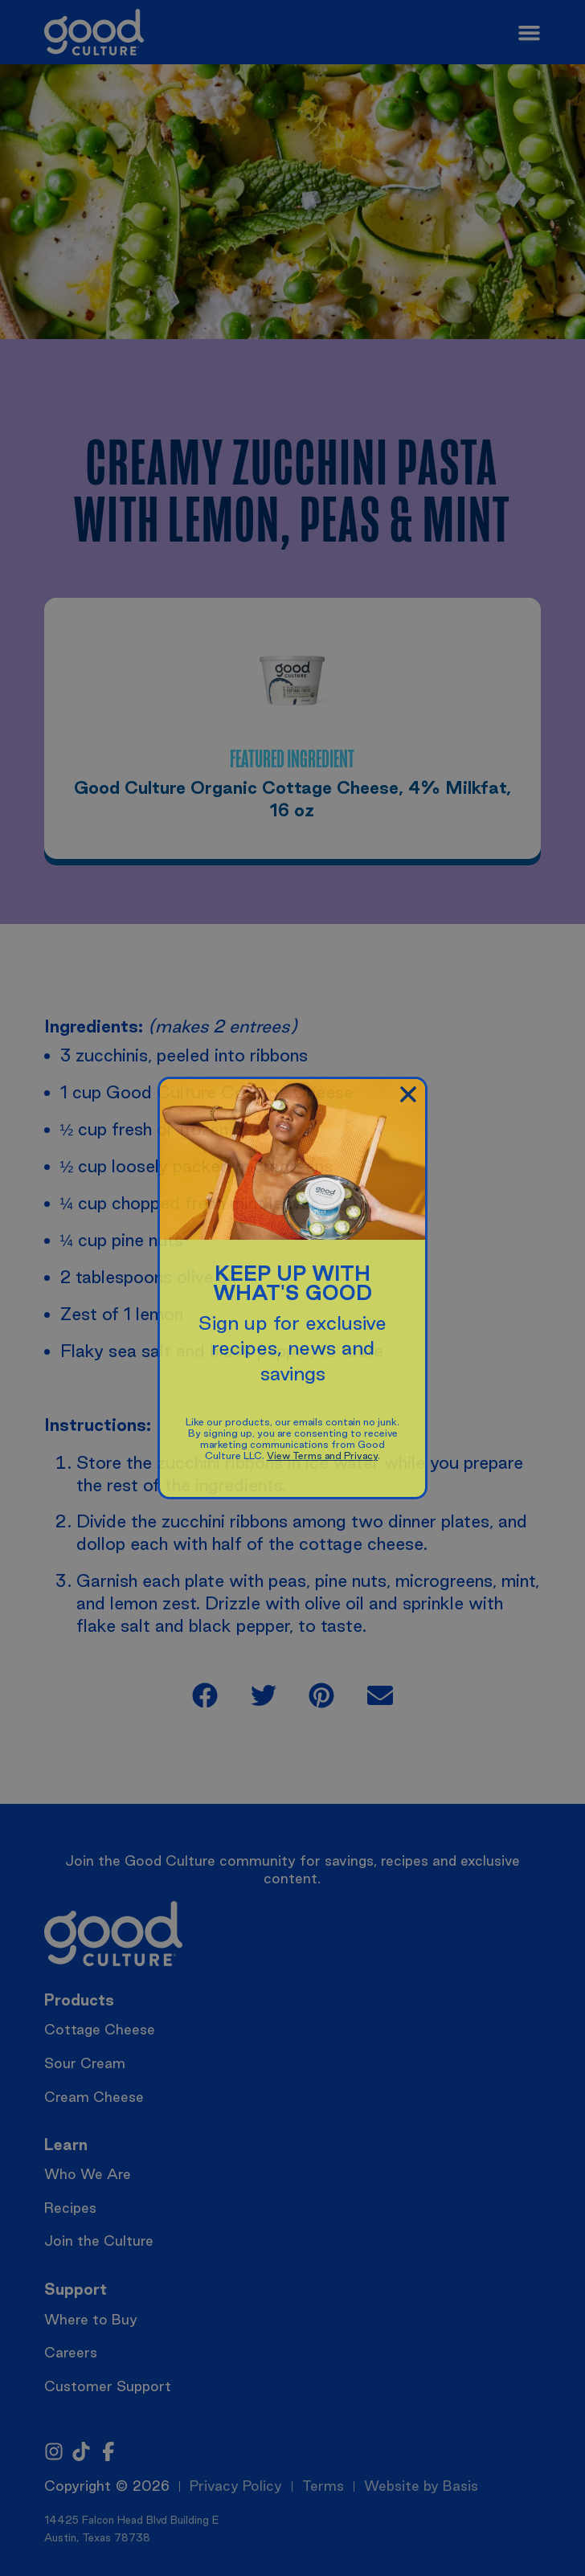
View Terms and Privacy (322, 1455)
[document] (292, 1288)
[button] (408, 1094)
